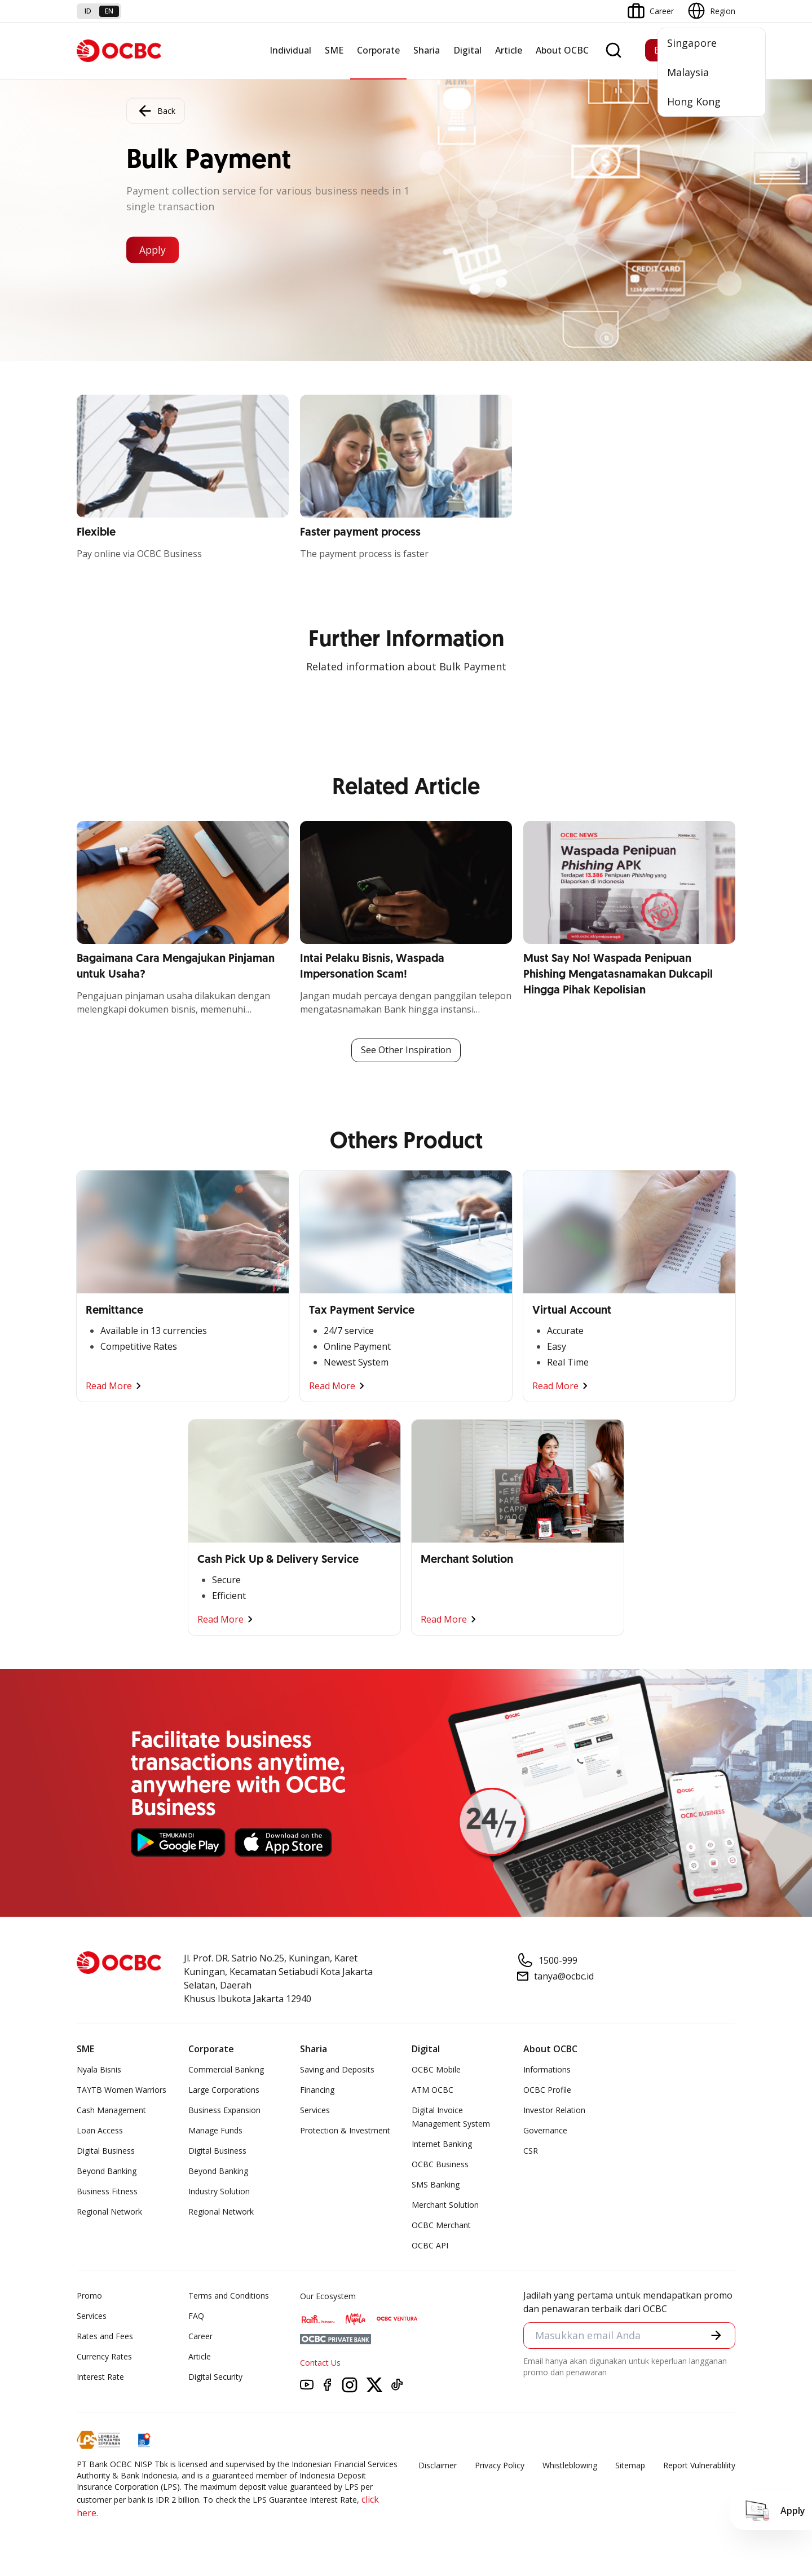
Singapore (692, 43)
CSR (530, 2150)
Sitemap (630, 2465)
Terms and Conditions (228, 2295)
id (88, 11)
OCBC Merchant (441, 2225)
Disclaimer (437, 2465)
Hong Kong (694, 101)
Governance (545, 2130)
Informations (547, 2069)
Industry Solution (219, 2191)
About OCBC (562, 50)
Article (508, 50)
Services (315, 2110)
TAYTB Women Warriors (121, 2089)
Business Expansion (224, 2110)
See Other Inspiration (406, 1050)
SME (334, 50)
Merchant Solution (445, 2204)
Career (200, 2336)
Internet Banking (442, 2143)
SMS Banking (436, 2184)
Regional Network (109, 2211)
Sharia (426, 50)
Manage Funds (215, 2130)
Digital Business (106, 2150)
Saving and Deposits (337, 2069)
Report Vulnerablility (699, 2465)
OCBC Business (440, 2164)
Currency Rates (104, 2356)
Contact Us (320, 2362)
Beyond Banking (106, 2171)
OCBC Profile (547, 2089)
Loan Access (100, 2130)
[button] (716, 2335)
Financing (317, 2089)
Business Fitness (107, 2191)
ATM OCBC (432, 2089)
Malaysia (688, 72)
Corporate (378, 50)
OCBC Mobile (436, 2069)
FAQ (196, 2315)
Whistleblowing (569, 2465)
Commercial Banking (226, 2069)
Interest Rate (100, 2376)
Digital (467, 50)
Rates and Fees (105, 2336)
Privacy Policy (499, 2465)
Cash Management (111, 2110)
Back (155, 110)
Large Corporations (223, 2089)
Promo (89, 2295)
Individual (290, 50)
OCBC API (430, 2245)
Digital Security (215, 2376)
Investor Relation (554, 2110)
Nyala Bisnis (99, 2069)
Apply (153, 250)
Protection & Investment (345, 2130)
